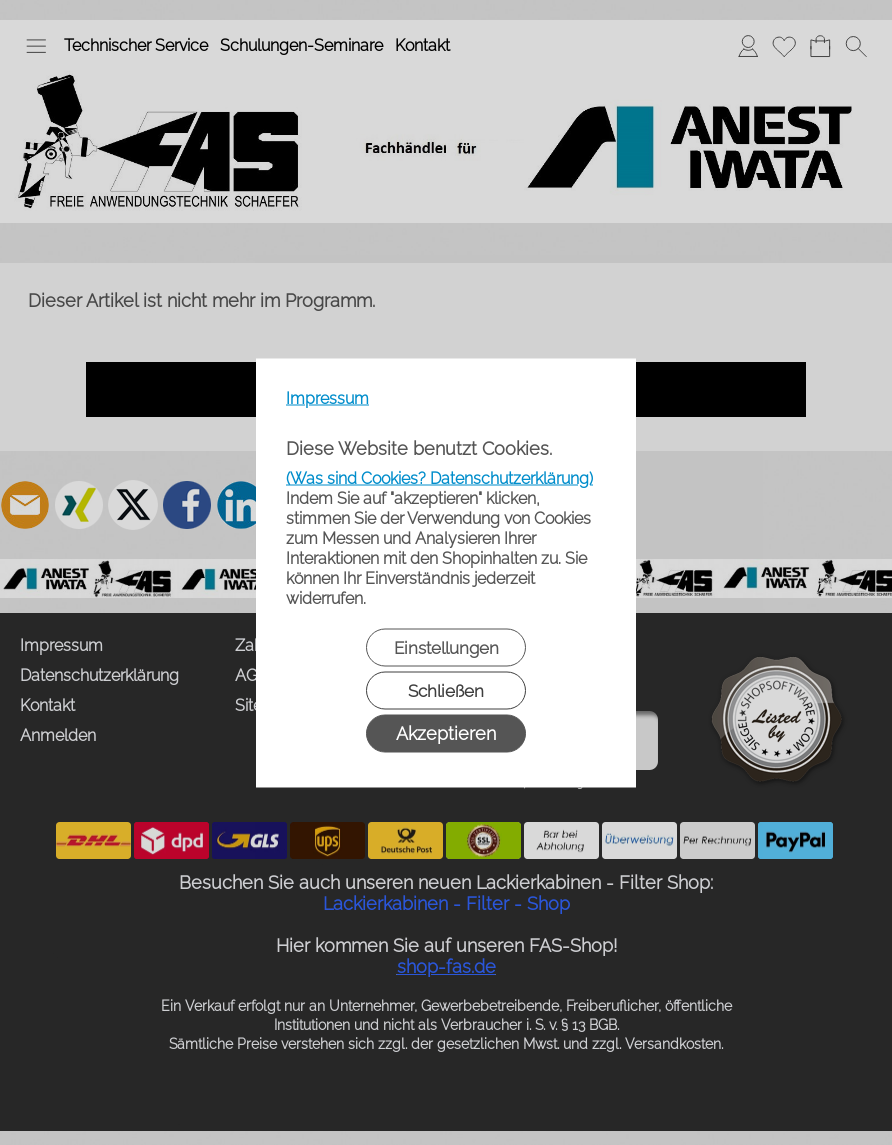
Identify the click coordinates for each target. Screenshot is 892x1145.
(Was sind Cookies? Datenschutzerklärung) (439, 477)
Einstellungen (446, 647)
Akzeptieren (446, 732)
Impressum (327, 397)
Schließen (446, 690)
